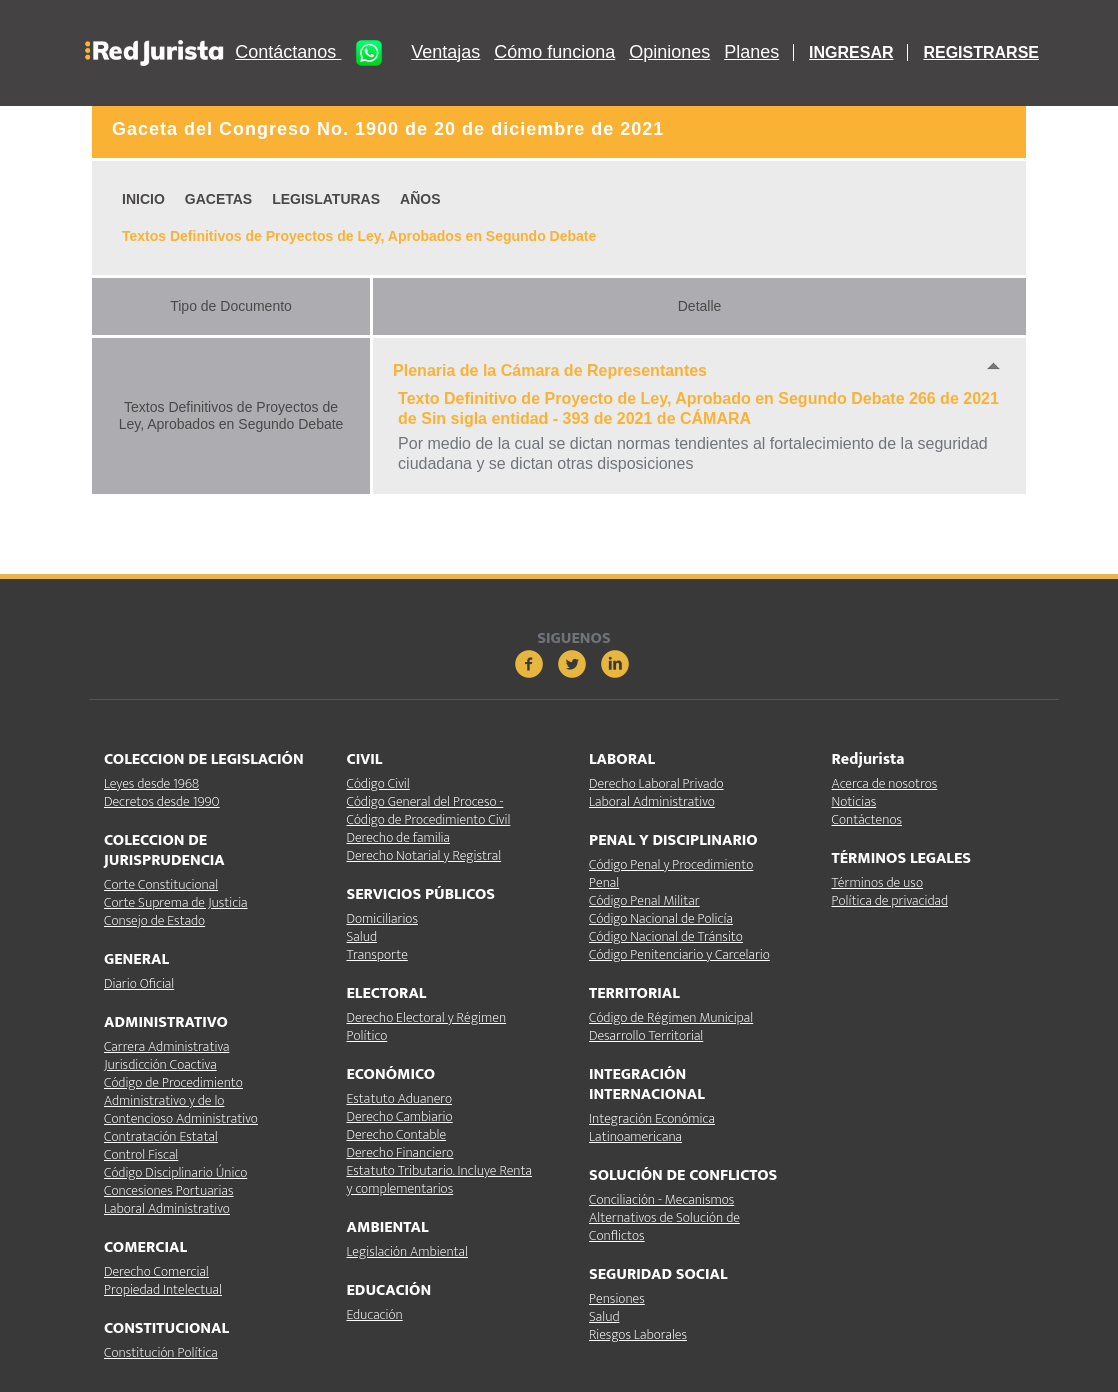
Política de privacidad (890, 900)
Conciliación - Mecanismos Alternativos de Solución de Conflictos (664, 1217)
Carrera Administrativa (166, 1046)
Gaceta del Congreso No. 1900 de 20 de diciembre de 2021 (388, 129)
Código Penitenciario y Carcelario (679, 954)
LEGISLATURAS (326, 199)
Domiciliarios (382, 918)
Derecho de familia (399, 837)
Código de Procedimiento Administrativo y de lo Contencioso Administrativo (181, 1100)
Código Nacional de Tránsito (666, 936)
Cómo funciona (554, 52)
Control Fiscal (141, 1154)
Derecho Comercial (156, 1271)
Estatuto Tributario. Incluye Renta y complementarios (439, 1179)
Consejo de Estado (154, 920)
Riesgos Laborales (638, 1334)
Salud (362, 936)
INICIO (143, 199)
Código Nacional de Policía (661, 918)
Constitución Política (161, 1352)
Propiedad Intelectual (163, 1289)
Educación (375, 1314)
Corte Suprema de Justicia (176, 902)
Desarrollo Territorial (646, 1035)
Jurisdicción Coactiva (160, 1064)
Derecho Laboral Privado (656, 783)
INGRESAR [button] (851, 52)
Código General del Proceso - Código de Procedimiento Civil (429, 810)
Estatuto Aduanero (399, 1098)
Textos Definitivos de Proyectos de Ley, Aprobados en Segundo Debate (359, 236)
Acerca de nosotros (885, 783)
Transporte (377, 954)
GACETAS (218, 199)
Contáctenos (867, 819)
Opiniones (669, 52)
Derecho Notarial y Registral (424, 855)
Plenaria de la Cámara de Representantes (550, 370)
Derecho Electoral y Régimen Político (427, 1026)
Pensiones (617, 1298)
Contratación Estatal (161, 1136)
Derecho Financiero (400, 1152)
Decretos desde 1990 (162, 801)
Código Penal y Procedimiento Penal (671, 873)
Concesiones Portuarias (168, 1190)
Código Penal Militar (644, 900)
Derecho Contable (397, 1134)
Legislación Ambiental (407, 1251)
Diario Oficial (139, 983)
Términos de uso (877, 882)
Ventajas (445, 52)
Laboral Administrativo (167, 1208)
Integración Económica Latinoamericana (652, 1127)
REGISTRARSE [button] (981, 52)
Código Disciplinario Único (175, 1172)
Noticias (854, 801)
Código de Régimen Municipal (671, 1017)
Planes (751, 52)
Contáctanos (316, 53)
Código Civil (378, 783)
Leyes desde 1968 (151, 783)
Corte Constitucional (161, 884)
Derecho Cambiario (400, 1116)
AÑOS (420, 199)
